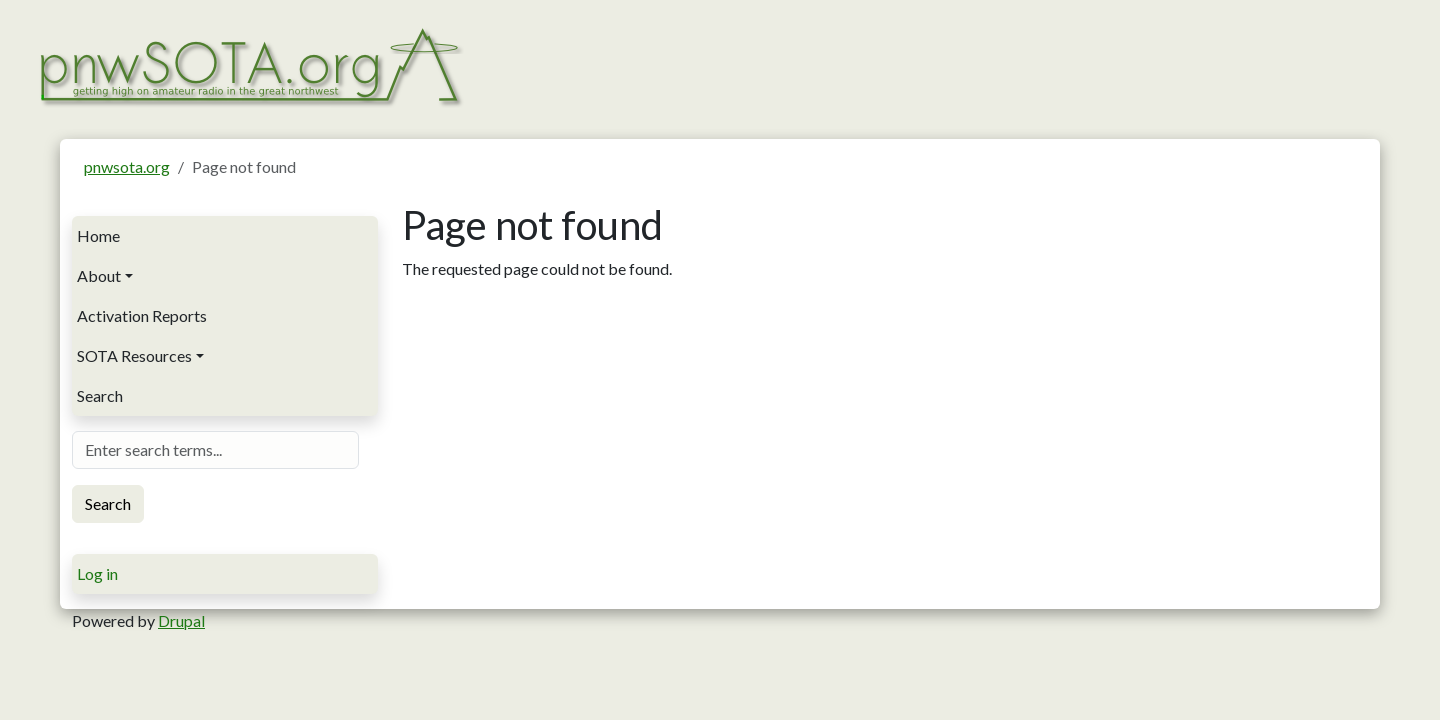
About (99, 275)
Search (100, 395)
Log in (97, 573)
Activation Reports (142, 315)
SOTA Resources (134, 355)
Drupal (181, 620)
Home (98, 235)
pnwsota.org (127, 166)
